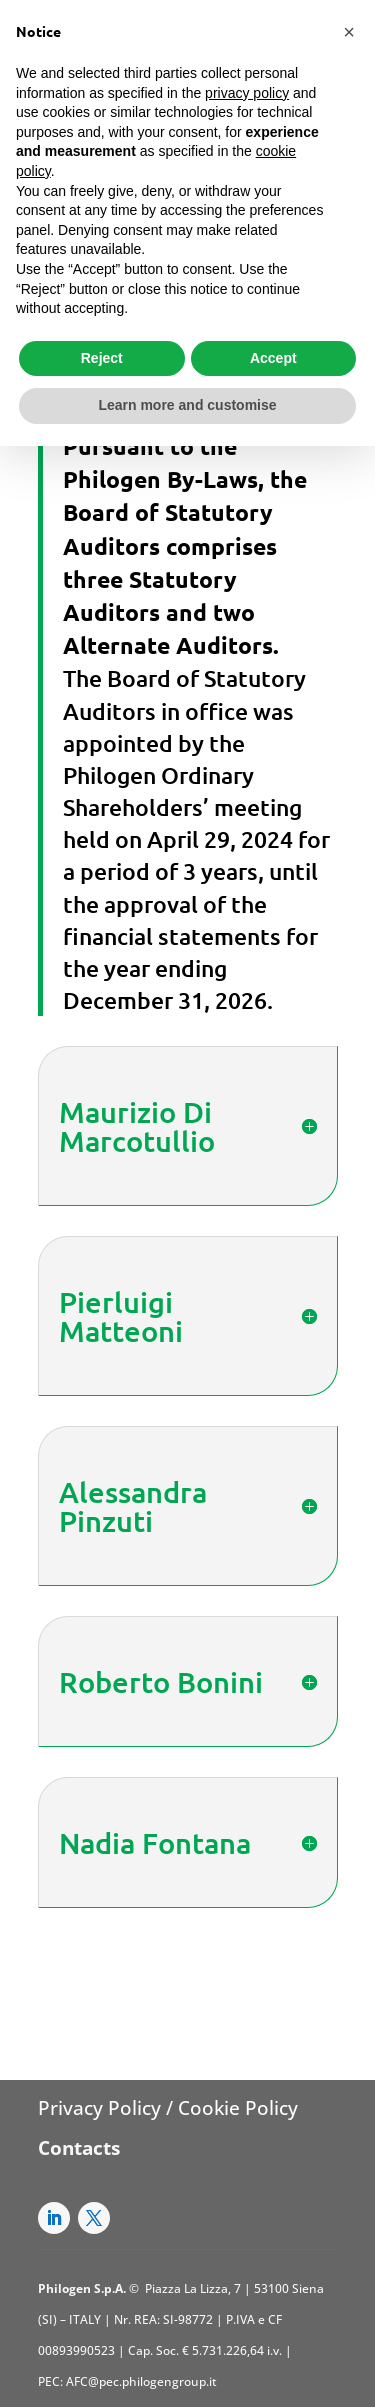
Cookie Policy (238, 2108)
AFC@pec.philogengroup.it (141, 2381)
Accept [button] (273, 358)
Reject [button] (102, 358)
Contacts (79, 2148)
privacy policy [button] (247, 93)
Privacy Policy (99, 2108)
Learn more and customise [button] (187, 405)
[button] (349, 32)
